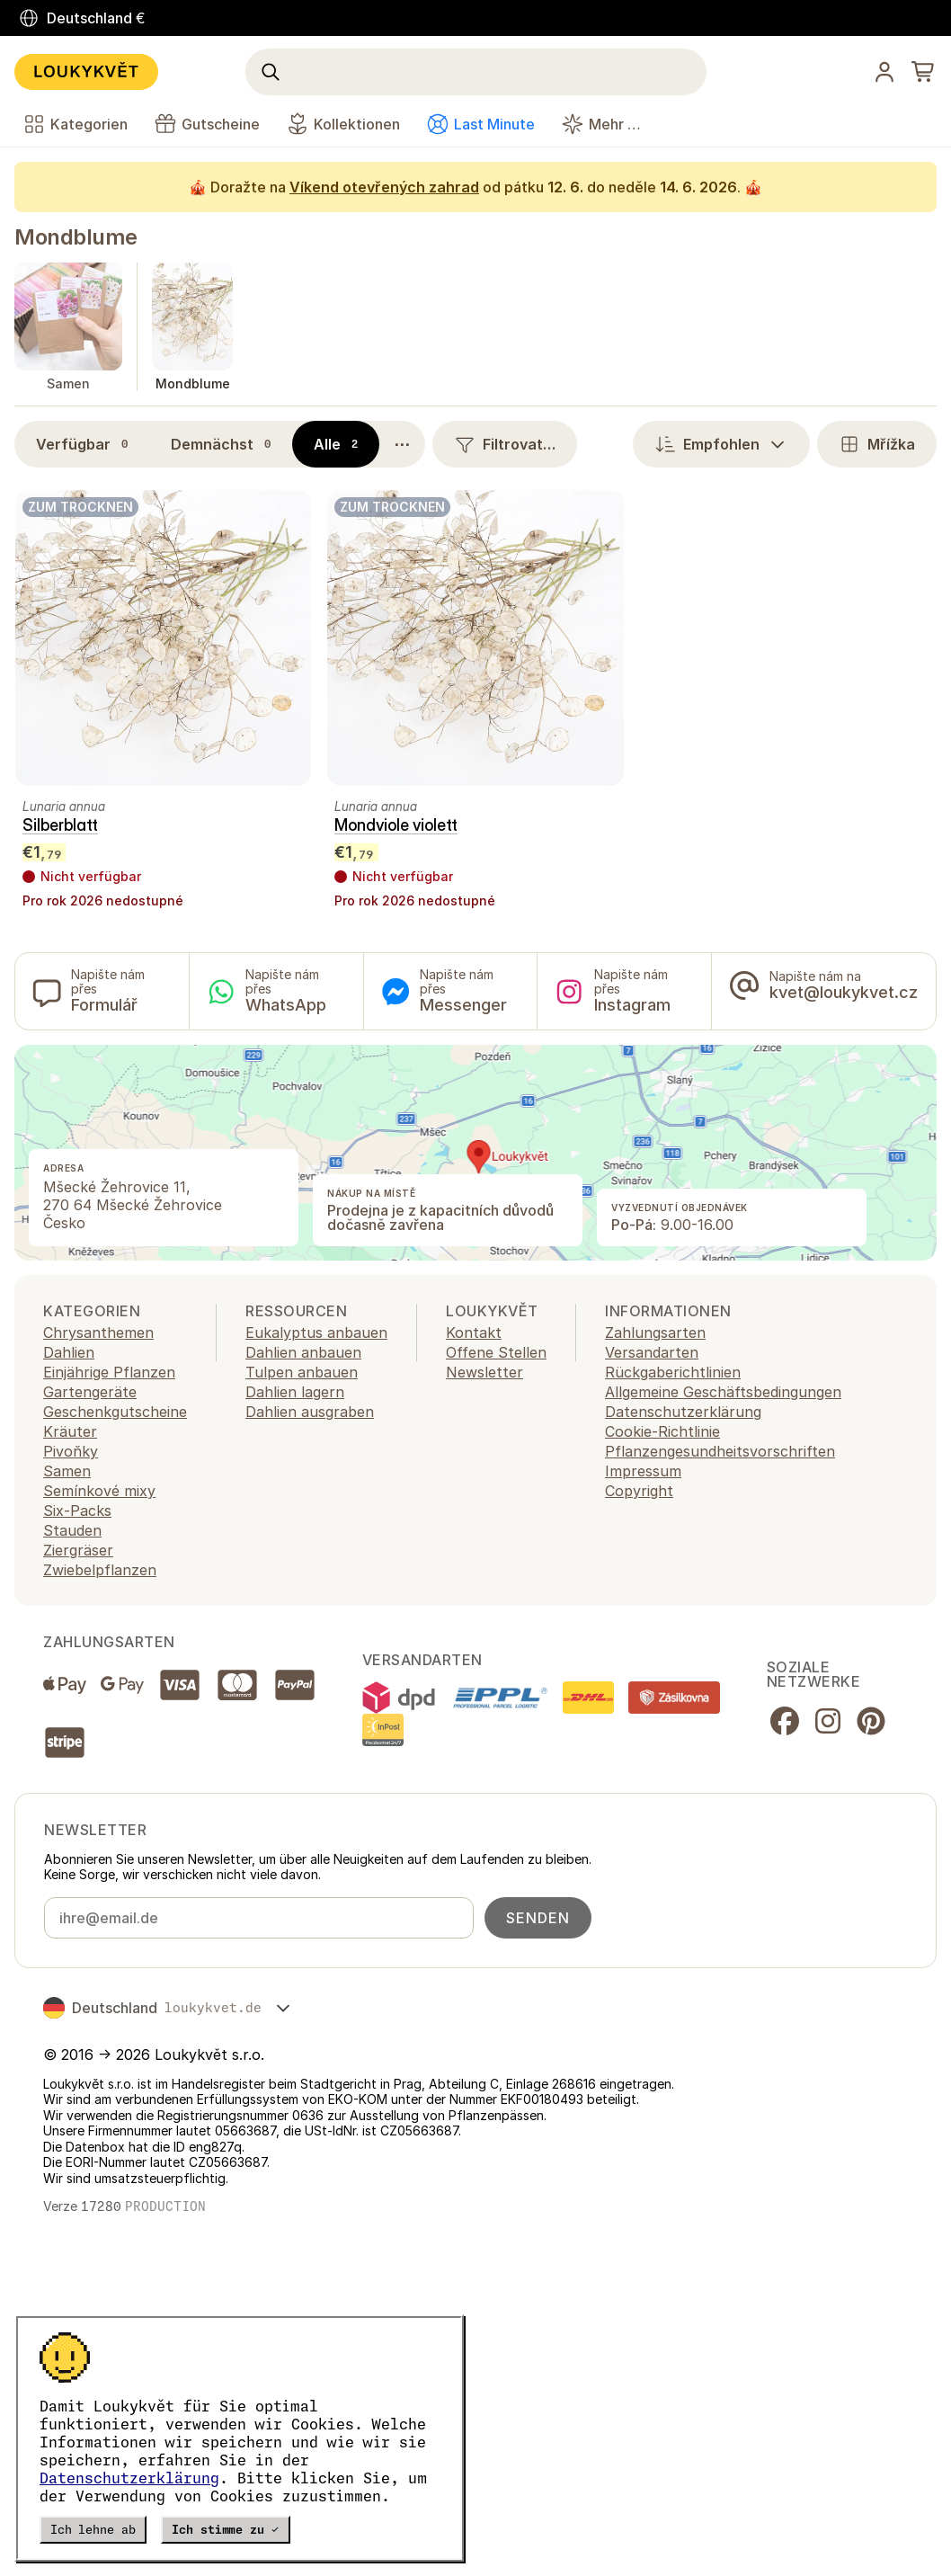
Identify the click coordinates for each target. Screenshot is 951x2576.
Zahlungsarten (655, 1332)
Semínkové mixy (99, 1491)
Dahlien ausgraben (309, 1412)
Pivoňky (70, 1451)
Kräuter (70, 1431)
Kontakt (474, 1332)
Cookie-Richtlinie (662, 1431)
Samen (67, 1471)
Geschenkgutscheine (115, 1412)
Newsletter (484, 1372)
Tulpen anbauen (301, 1372)
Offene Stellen (496, 1352)
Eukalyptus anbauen (316, 1332)
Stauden (72, 1530)
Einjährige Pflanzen (109, 1372)
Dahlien (68, 1352)
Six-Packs (77, 1511)
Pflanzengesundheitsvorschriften (720, 1451)
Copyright (639, 1491)
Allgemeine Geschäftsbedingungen (723, 1392)
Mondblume (76, 237)
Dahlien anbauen (303, 1352)
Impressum (643, 1471)
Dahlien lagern (294, 1392)
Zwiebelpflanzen (99, 1570)
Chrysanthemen (98, 1332)
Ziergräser (78, 1550)
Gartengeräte (90, 1392)
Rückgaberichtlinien (673, 1372)
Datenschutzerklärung (129, 2478)
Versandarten (651, 1352)
